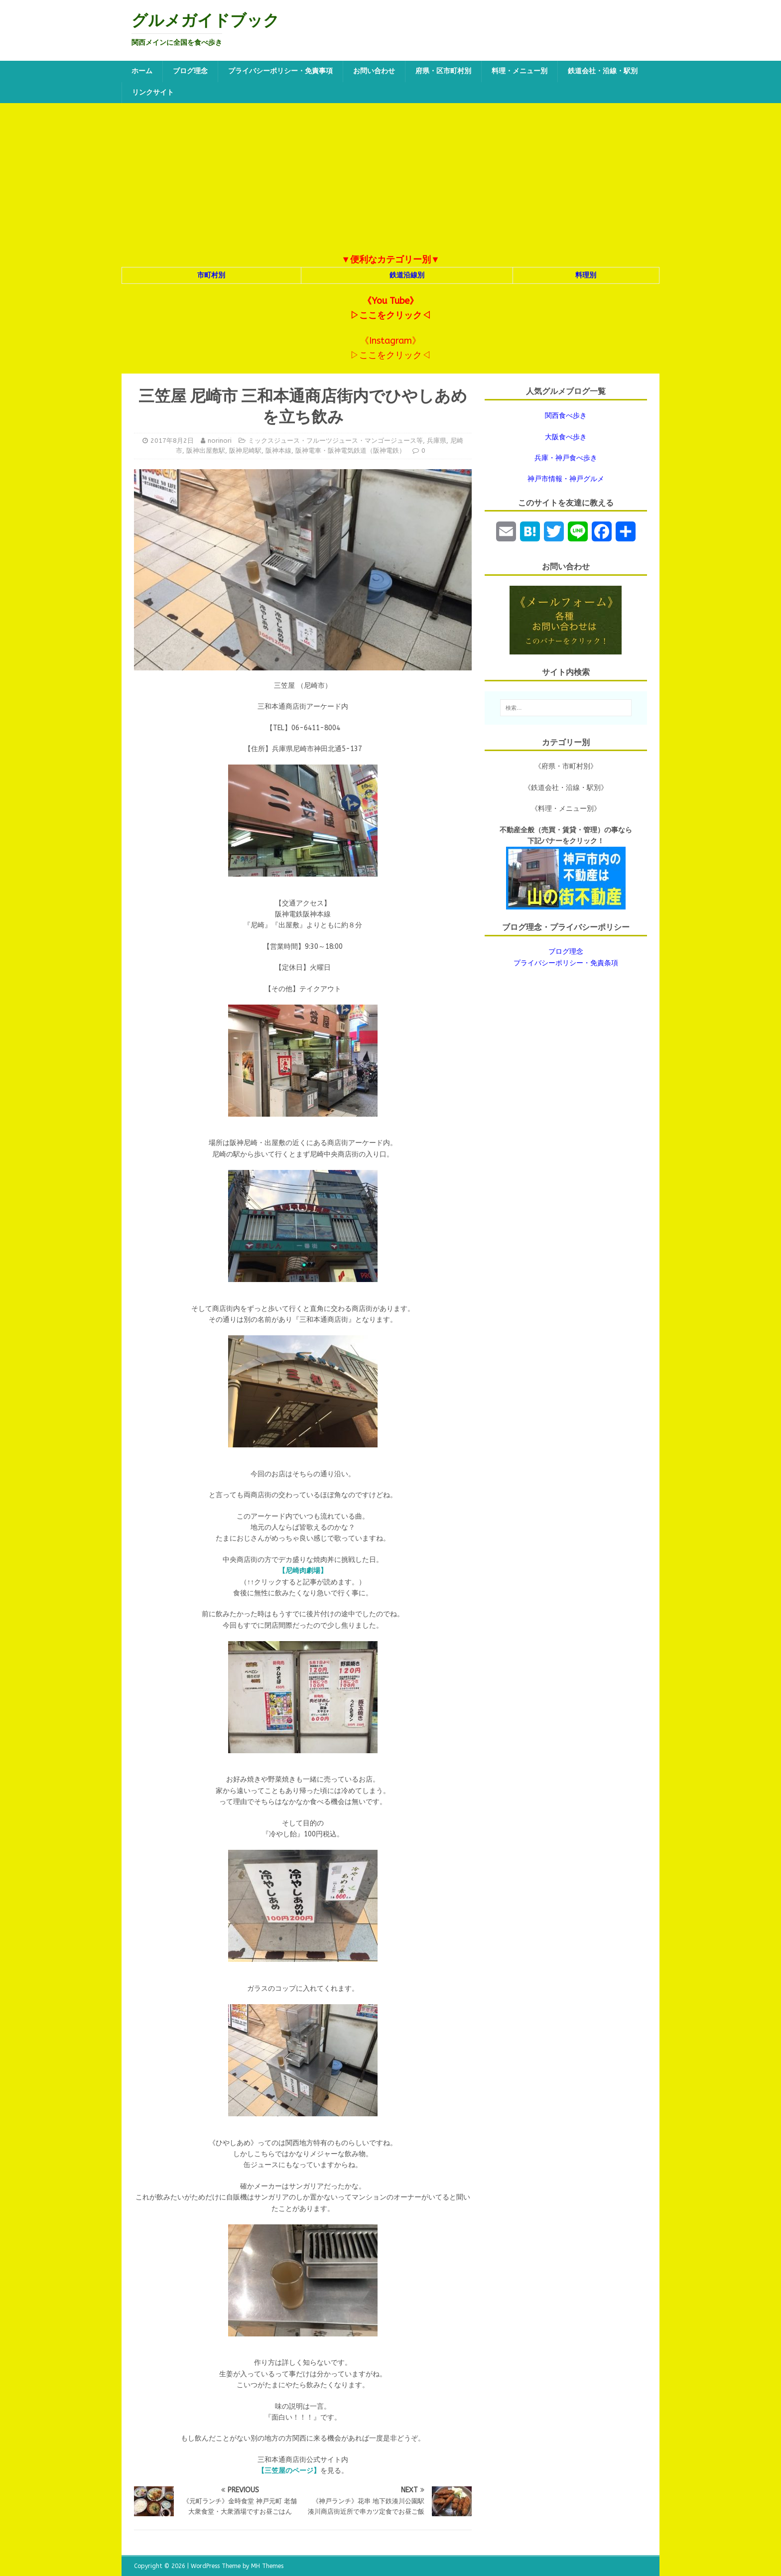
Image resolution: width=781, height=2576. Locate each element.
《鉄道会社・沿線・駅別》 (566, 787)
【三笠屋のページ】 (289, 2470)
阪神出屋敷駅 (205, 450)
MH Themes (267, 2566)
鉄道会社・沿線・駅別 (603, 71)
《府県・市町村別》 (565, 766)
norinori (220, 440)
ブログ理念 (190, 71)
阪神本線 (278, 450)
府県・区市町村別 (443, 71)
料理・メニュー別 (519, 71)
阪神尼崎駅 (245, 450)
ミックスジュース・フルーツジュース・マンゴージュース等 (335, 440)
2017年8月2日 (172, 440)
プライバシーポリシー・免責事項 (280, 71)
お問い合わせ (374, 71)
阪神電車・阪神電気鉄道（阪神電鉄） (350, 450)
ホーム (141, 71)
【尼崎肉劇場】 (302, 1570)
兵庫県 (436, 440)
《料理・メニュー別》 (566, 808)
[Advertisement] (390, 178)
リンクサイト (153, 92)
